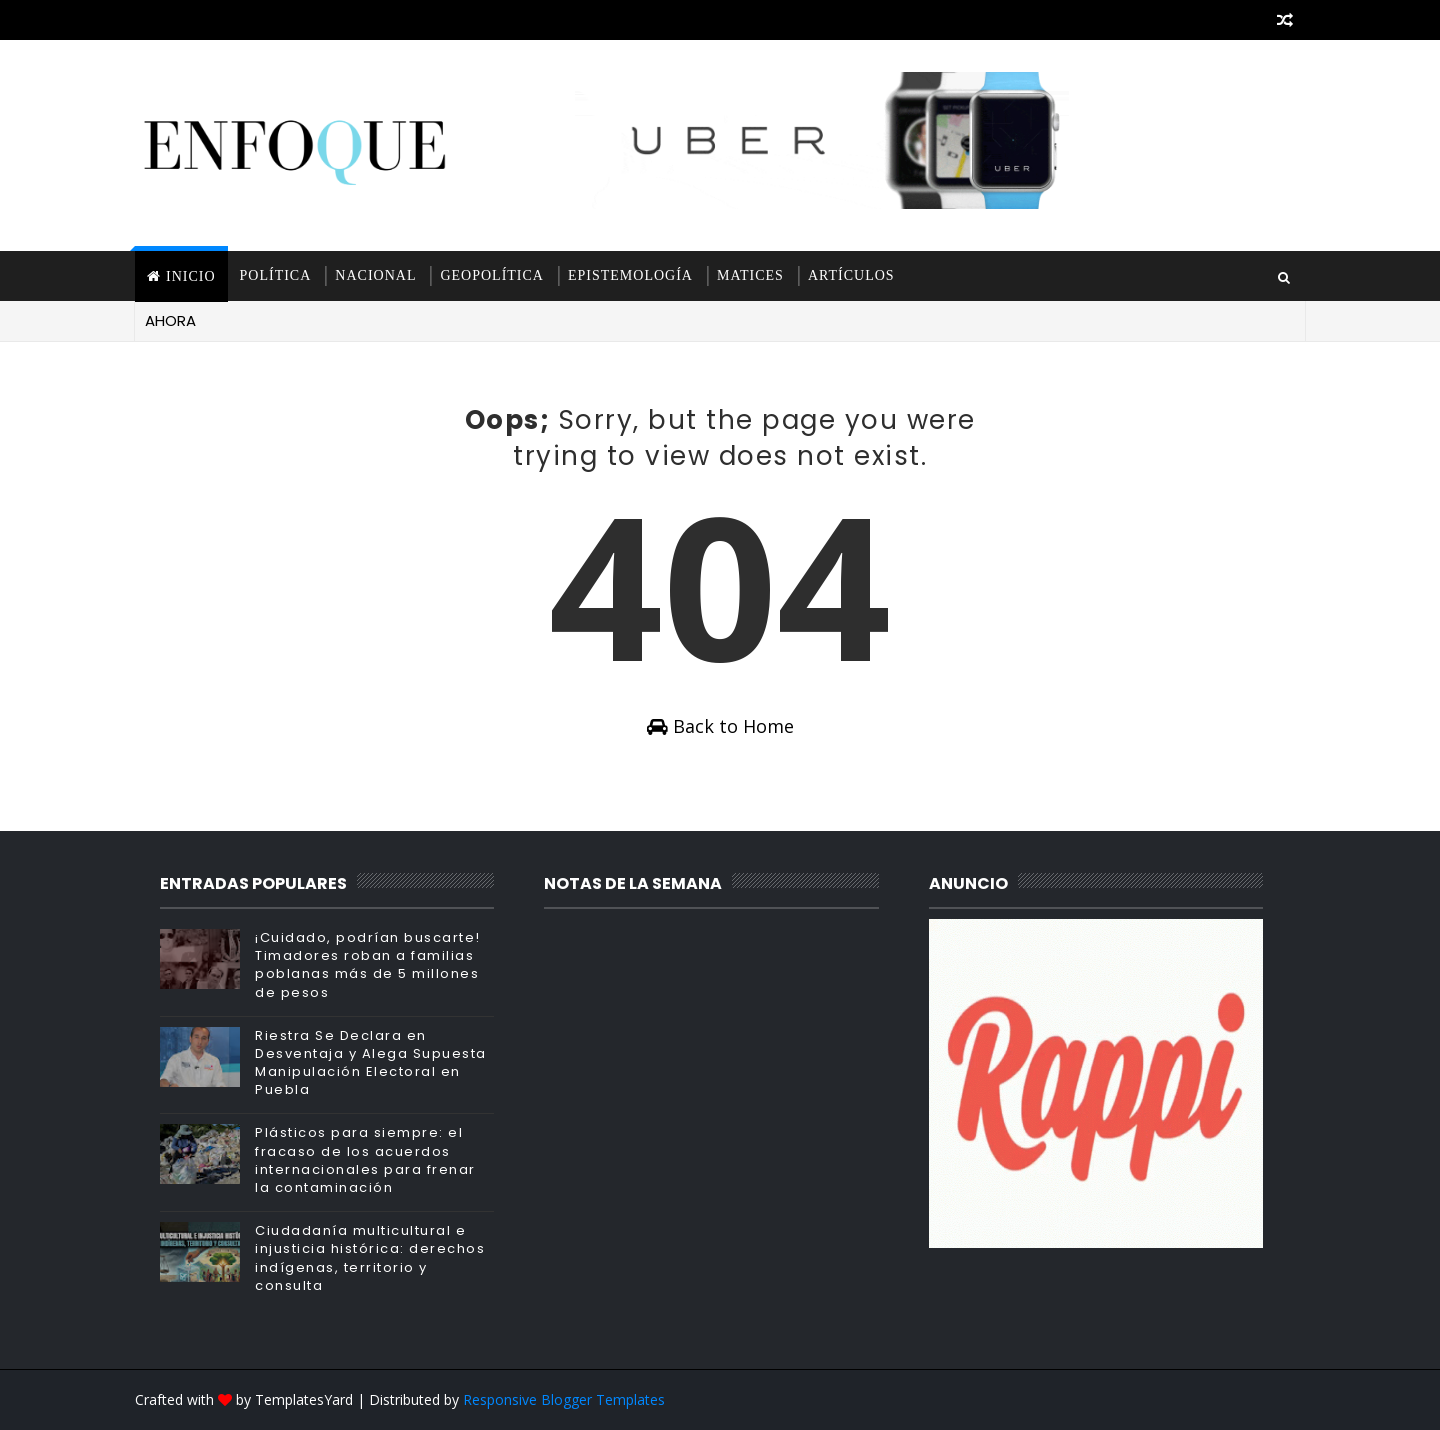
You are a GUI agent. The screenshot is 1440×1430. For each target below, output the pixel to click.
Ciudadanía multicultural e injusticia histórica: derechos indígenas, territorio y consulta (370, 1258)
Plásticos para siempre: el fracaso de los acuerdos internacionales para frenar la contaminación (365, 1160)
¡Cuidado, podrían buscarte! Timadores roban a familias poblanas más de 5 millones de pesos (368, 965)
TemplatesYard (304, 1399)
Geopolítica (492, 275)
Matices (750, 275)
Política (276, 275)
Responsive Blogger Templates (564, 1399)
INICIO (191, 276)
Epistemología (630, 275)
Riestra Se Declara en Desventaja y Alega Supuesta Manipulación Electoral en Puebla (371, 1063)
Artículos (851, 275)
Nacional (375, 275)
